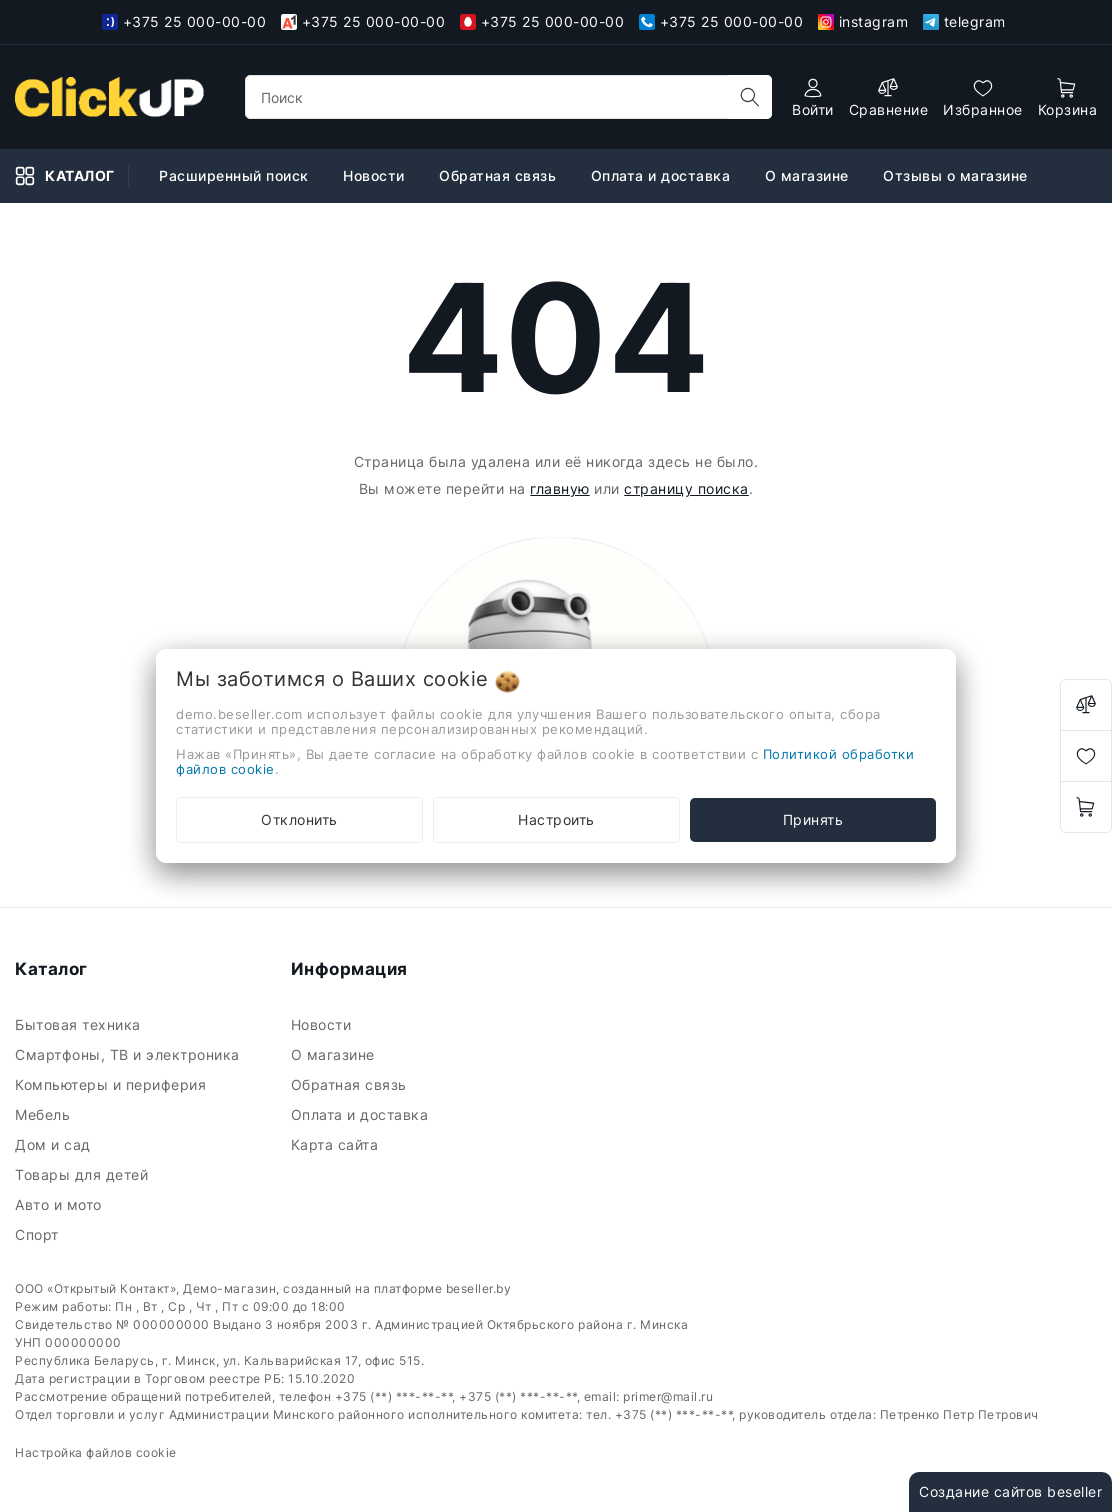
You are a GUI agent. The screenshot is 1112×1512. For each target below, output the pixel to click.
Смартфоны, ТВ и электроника (129, 1054)
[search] (750, 97)
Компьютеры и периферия (113, 1084)
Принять (813, 819)
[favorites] (983, 97)
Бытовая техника (80, 1024)
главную (560, 488)
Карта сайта (337, 1144)
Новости (323, 1024)
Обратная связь (351, 1084)
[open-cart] (1068, 97)
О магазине (335, 1054)
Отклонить (299, 819)
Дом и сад (55, 1144)
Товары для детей (84, 1174)
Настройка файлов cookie (96, 1452)
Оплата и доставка (362, 1114)
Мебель (45, 1114)
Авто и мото (60, 1204)
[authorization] (813, 97)
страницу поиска (686, 488)
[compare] (889, 97)
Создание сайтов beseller (1010, 1491)
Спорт (39, 1234)
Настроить (556, 819)
